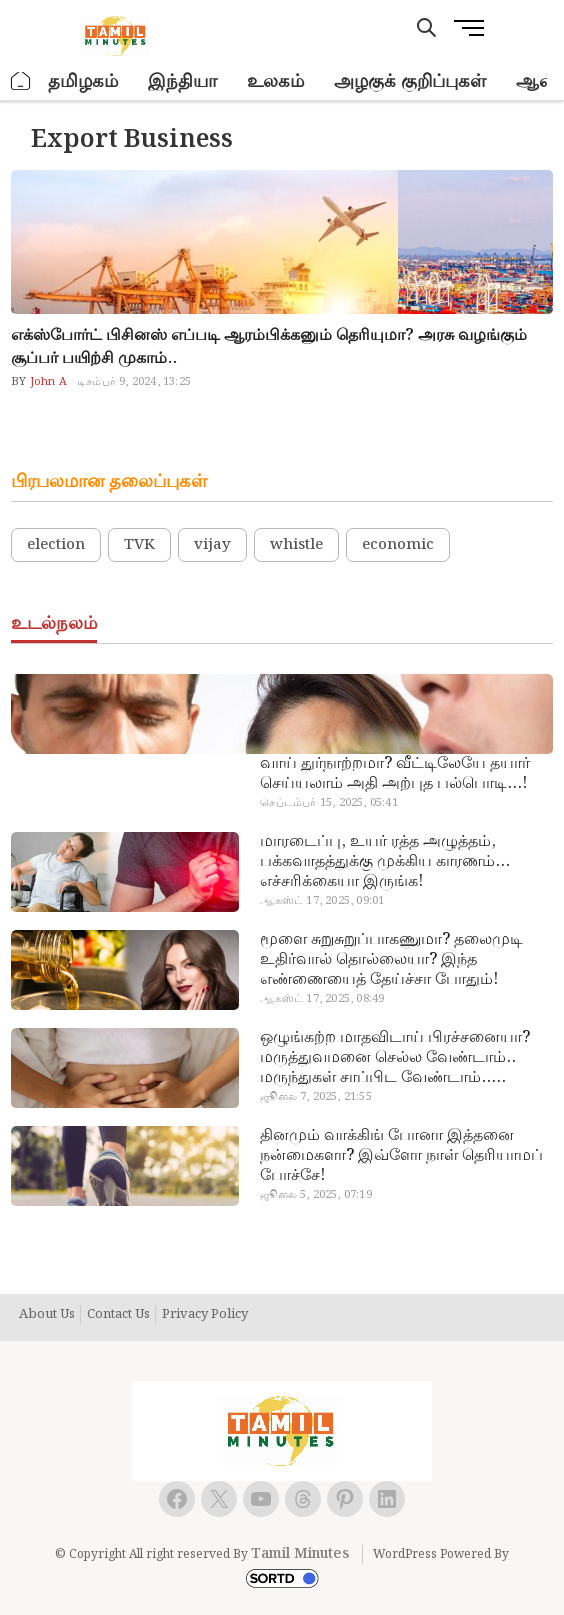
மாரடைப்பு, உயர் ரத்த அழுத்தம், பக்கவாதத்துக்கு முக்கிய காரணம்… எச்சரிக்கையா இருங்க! (385, 862)
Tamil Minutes (300, 1554)
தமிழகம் (83, 81)
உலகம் (275, 81)
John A (47, 382)
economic (398, 545)
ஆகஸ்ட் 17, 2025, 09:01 (322, 901)
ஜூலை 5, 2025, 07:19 (315, 1195)
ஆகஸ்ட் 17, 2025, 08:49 (322, 999)
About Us (47, 1315)
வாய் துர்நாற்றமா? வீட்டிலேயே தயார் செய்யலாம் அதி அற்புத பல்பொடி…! (395, 774)
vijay (212, 545)
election (56, 545)
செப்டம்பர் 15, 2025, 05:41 (328, 803)
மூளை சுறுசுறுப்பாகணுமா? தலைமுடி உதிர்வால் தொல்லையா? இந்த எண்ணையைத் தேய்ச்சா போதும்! (391, 960)
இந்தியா (182, 81)
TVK (139, 545)
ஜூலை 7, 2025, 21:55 (315, 1097)
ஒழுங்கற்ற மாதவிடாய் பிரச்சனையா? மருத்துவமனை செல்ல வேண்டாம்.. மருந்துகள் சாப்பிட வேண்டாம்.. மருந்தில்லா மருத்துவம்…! (395, 1058)
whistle (296, 545)
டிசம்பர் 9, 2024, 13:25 (134, 382)
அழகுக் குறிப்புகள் (410, 81)
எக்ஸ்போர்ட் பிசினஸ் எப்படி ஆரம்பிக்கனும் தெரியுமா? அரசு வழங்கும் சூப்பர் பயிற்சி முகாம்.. (269, 347)
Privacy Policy (205, 1315)
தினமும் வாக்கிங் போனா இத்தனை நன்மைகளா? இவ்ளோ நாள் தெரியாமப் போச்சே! (401, 1156)
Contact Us (118, 1315)
